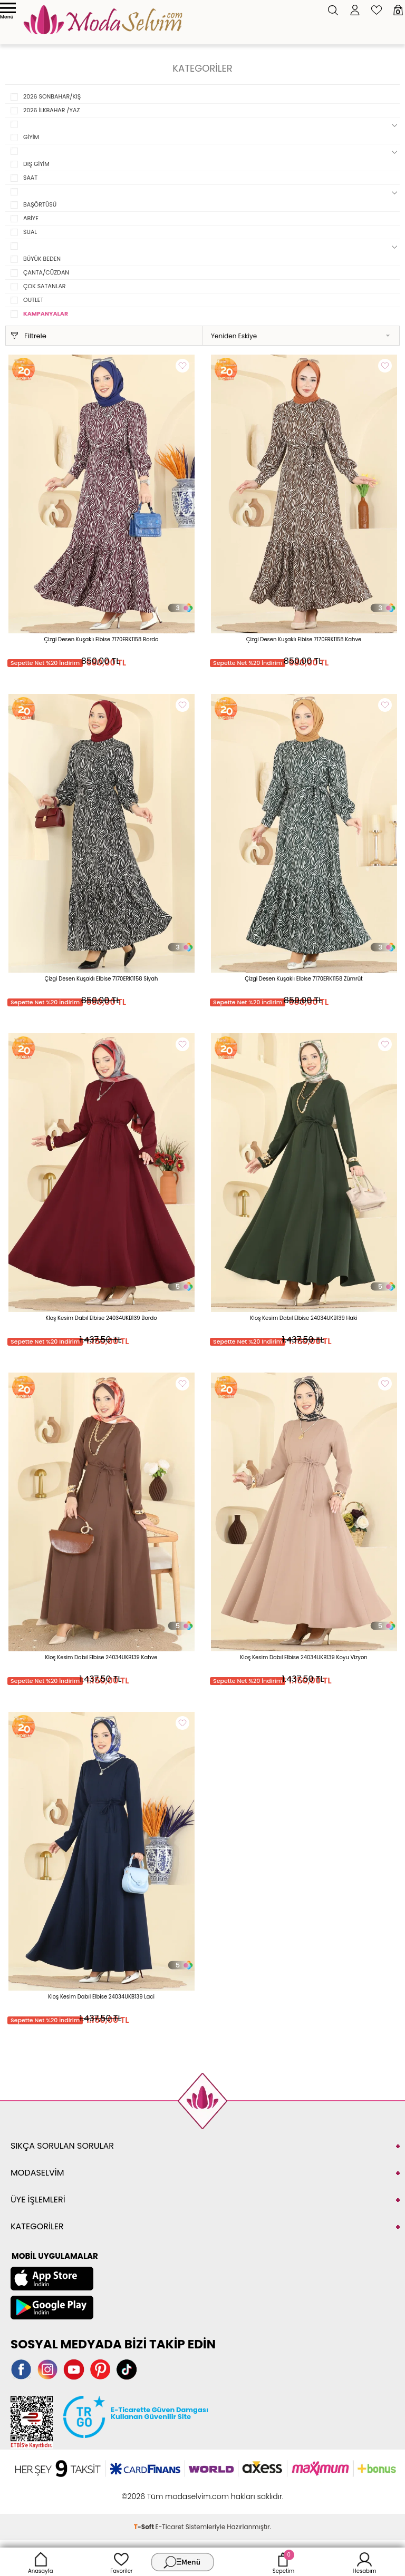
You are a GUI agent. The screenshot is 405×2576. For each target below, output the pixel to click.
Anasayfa (40, 2562)
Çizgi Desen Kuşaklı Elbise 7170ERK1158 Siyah (101, 979)
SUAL (30, 232)
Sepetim (283, 2562)
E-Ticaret (170, 2526)
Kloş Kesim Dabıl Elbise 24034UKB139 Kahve (101, 1657)
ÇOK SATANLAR (44, 286)
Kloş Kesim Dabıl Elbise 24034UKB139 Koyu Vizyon (303, 1657)
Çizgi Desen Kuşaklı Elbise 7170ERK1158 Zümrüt (304, 979)
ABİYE (30, 218)
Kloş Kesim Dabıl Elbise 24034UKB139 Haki (303, 1318)
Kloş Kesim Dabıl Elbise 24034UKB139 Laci (101, 1997)
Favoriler (121, 2562)
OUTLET (33, 300)
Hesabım (365, 2562)
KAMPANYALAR (45, 313)
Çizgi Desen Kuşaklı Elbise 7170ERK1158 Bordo (101, 639)
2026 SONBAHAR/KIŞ (52, 96)
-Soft (145, 2526)
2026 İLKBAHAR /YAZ (51, 110)
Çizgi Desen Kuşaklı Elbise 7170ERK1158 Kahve (304, 639)
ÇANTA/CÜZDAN (46, 272)
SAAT (30, 177)
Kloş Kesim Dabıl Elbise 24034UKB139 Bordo (101, 1318)
